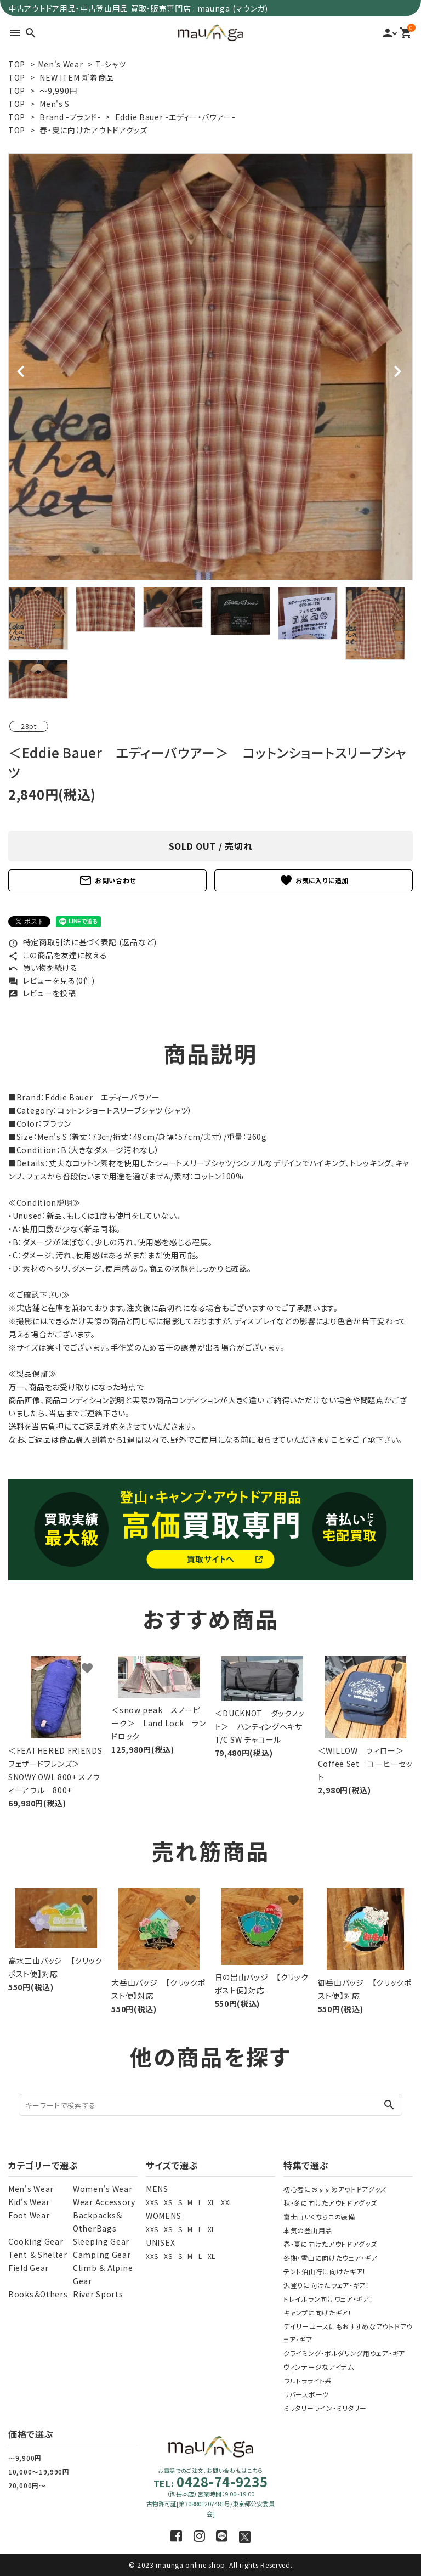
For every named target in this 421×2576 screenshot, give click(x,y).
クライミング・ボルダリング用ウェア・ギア (344, 2353)
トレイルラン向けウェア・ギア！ (328, 2298)
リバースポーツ (306, 2394)
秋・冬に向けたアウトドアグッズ (330, 2202)
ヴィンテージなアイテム (318, 2366)
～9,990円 (58, 90)
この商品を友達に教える (57, 955)
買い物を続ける (43, 967)
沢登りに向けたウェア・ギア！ (326, 2285)
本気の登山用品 (307, 2230)
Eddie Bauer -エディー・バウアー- (175, 116)
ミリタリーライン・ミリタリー (325, 2408)
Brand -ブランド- (69, 116)
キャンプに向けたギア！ (317, 2312)
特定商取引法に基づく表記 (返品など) (82, 941)
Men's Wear (60, 64)
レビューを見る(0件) (51, 980)
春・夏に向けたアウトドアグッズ (93, 130)
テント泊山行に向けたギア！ (324, 2271)
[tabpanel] (210, 366)
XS (168, 2202)
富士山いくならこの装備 (319, 2216)
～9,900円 (25, 2457)
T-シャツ (110, 64)
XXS (152, 2202)
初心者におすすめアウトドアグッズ (334, 2189)
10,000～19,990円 (39, 2471)
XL (211, 2202)
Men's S (54, 103)
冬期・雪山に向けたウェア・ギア (330, 2257)
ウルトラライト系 (307, 2380)
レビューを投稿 (42, 992)
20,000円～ (27, 2485)
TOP (16, 64)
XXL (227, 2202)
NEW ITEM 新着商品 (76, 77)
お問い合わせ (107, 880)
